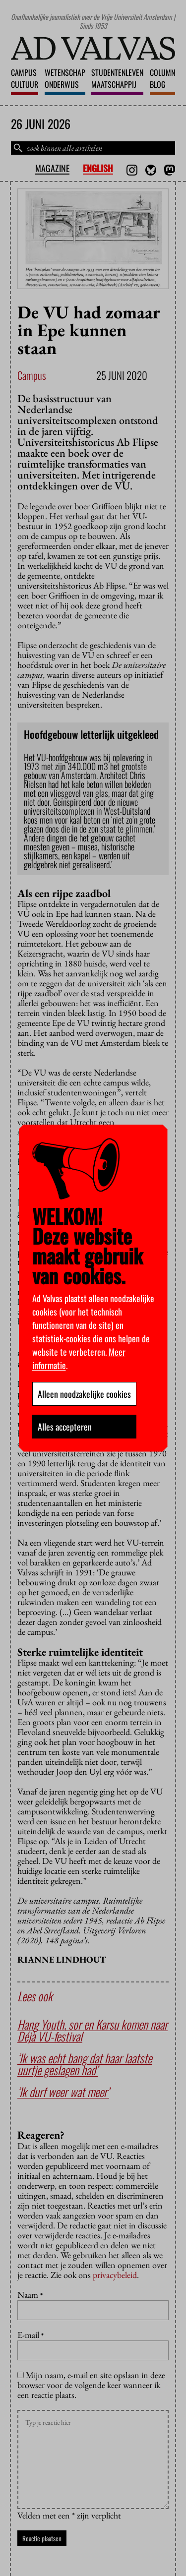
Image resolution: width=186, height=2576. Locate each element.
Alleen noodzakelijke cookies (84, 1393)
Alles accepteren (65, 1426)
